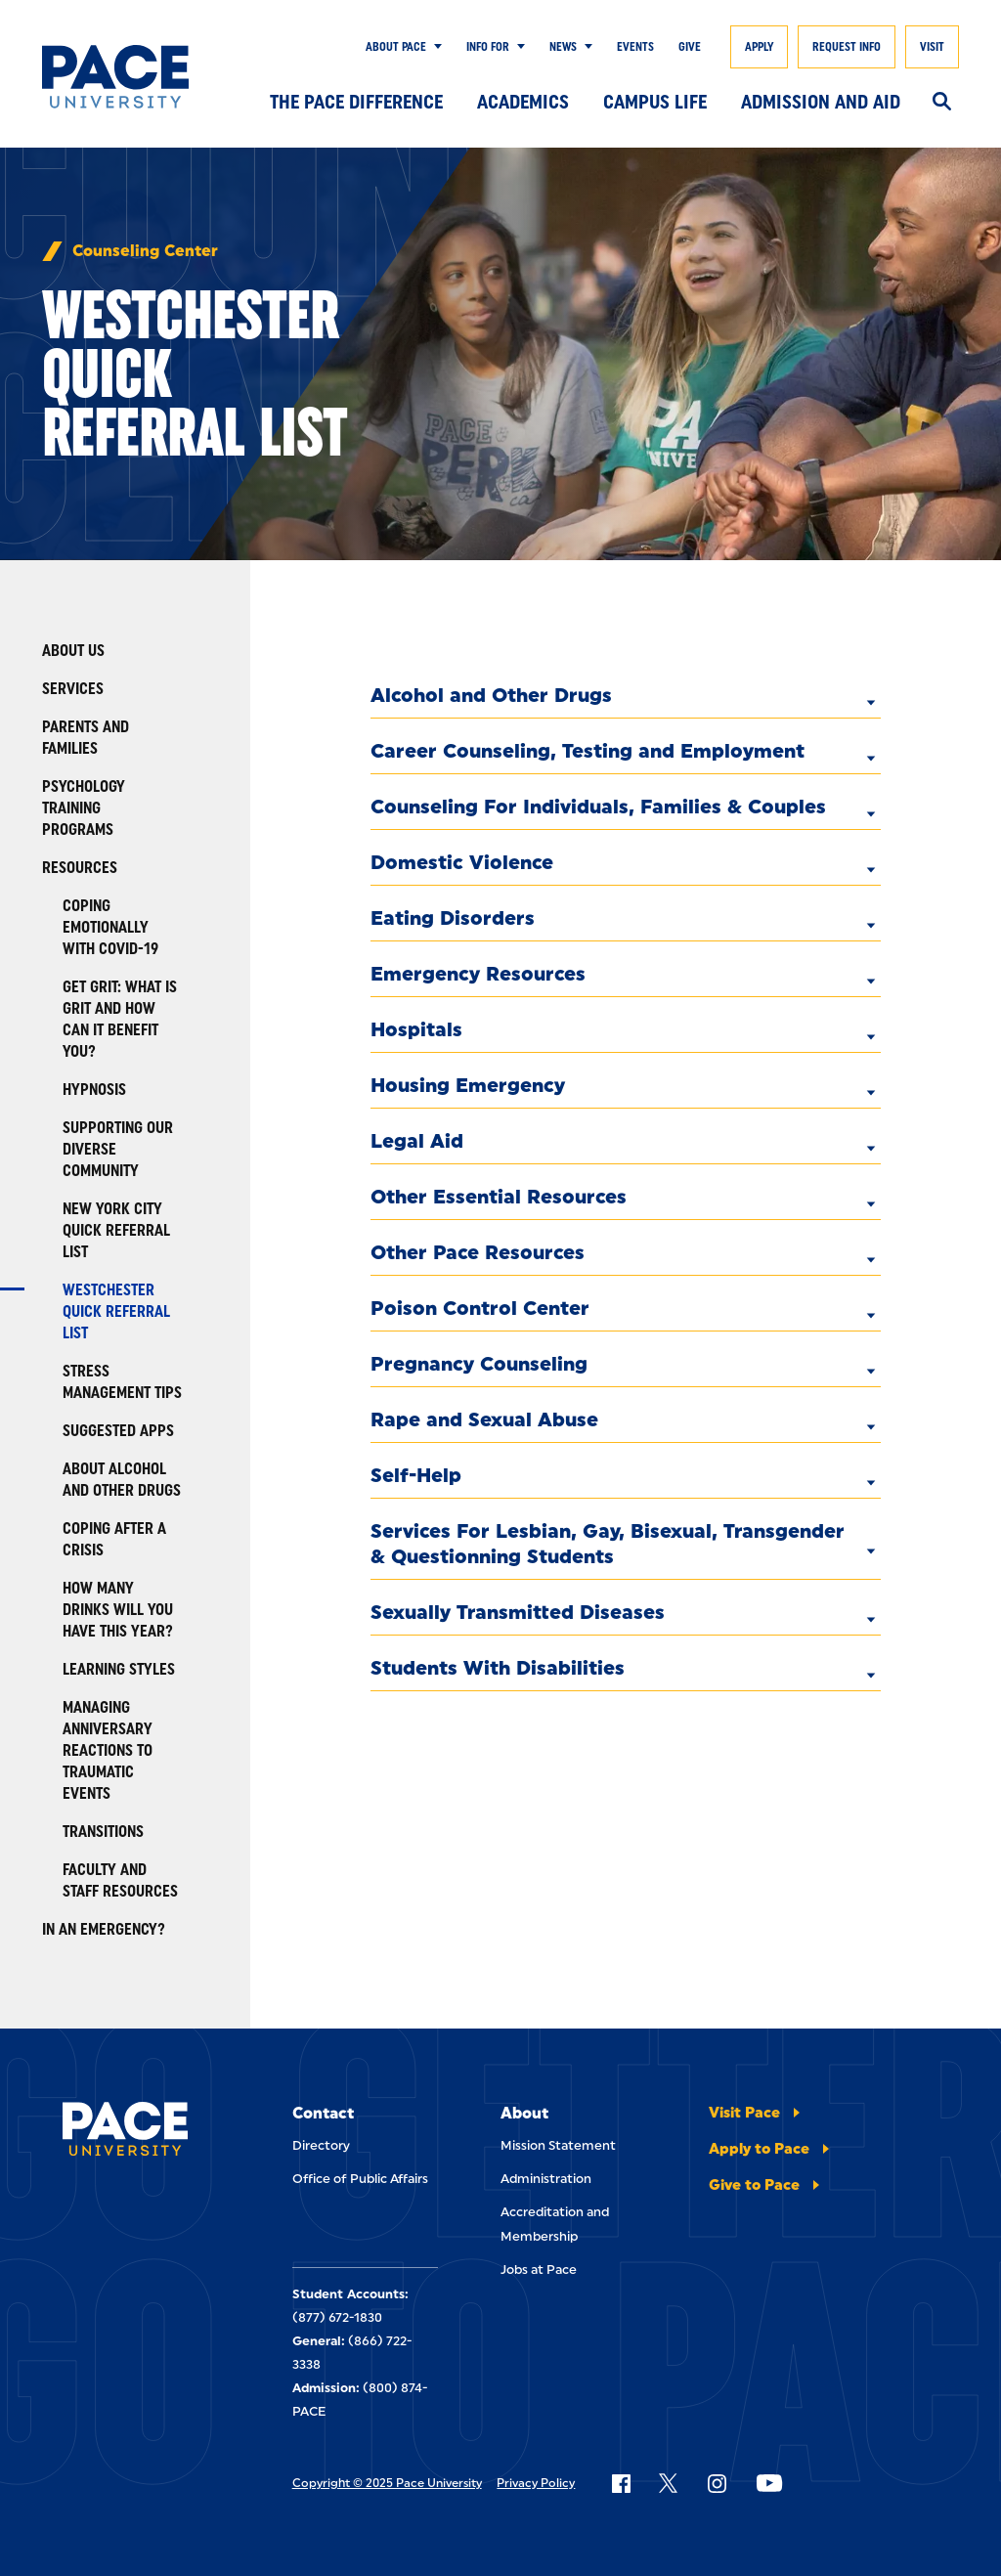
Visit (932, 47)
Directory (321, 2145)
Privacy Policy (536, 2483)
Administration (545, 2178)
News (563, 47)
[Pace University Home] (115, 77)
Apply (759, 47)
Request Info (846, 47)
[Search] (942, 102)
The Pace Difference (356, 101)
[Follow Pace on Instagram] (716, 2483)
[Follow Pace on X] (668, 2483)
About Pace (396, 47)
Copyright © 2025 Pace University (387, 2483)
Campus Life (655, 101)
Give (689, 47)
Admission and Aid (820, 101)
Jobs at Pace (538, 2269)
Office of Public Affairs (360, 2178)
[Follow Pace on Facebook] (620, 2483)
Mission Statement (558, 2145)
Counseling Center (145, 251)
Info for (487, 47)
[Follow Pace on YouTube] (769, 2483)
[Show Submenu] (434, 47)
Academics (523, 101)
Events (635, 47)
